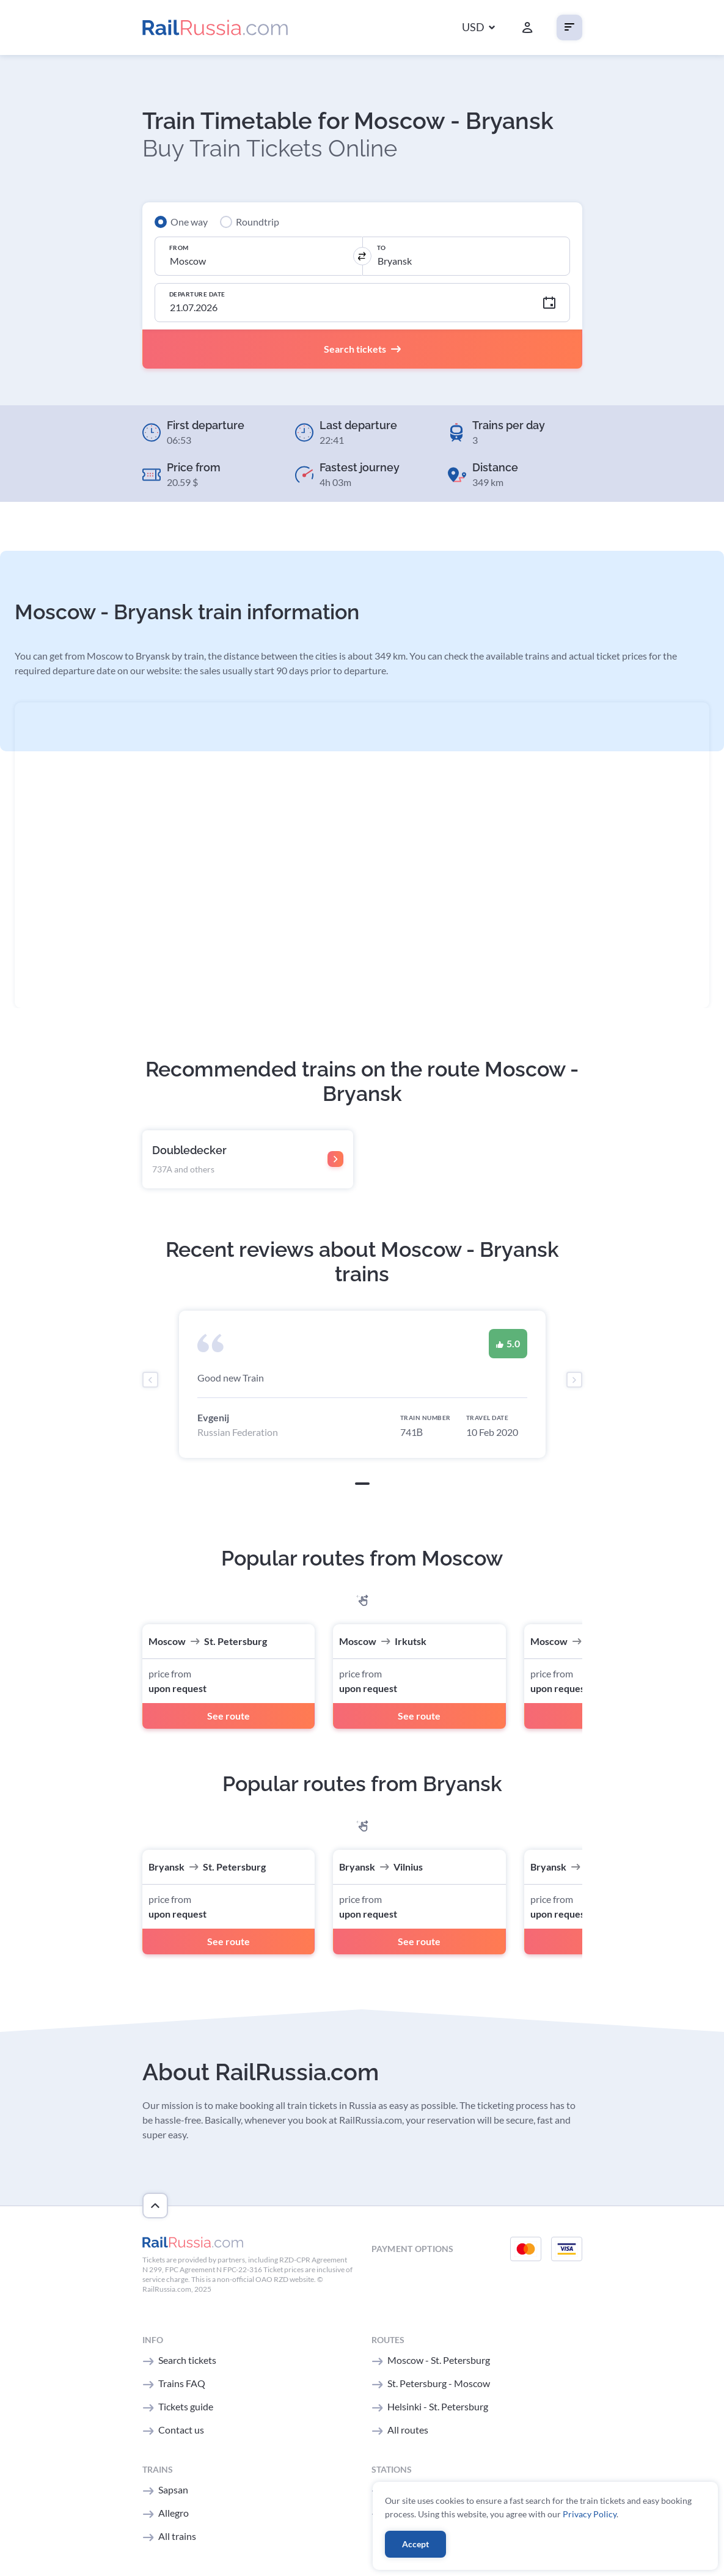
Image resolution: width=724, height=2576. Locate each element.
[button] (478, 28)
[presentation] (150, 1380)
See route (228, 1715)
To (381, 247)
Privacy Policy (589, 2514)
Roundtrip (257, 221)
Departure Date (197, 294)
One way (189, 221)
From (179, 247)
